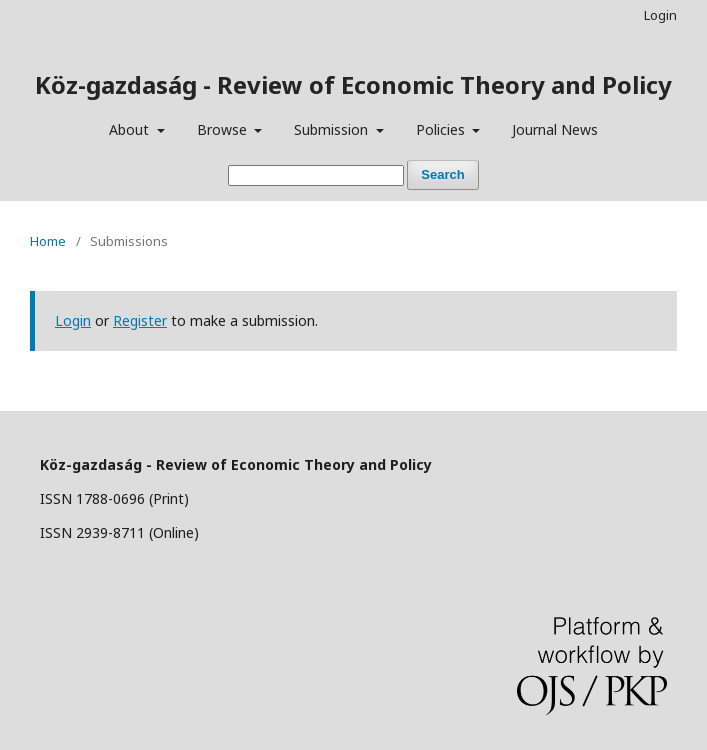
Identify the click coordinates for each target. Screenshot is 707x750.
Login (660, 15)
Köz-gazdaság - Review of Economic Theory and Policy (353, 84)
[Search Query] (316, 175)
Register (140, 320)
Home (48, 241)
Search (442, 174)
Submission (333, 129)
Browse (224, 129)
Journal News (555, 129)
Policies (442, 129)
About (131, 129)
